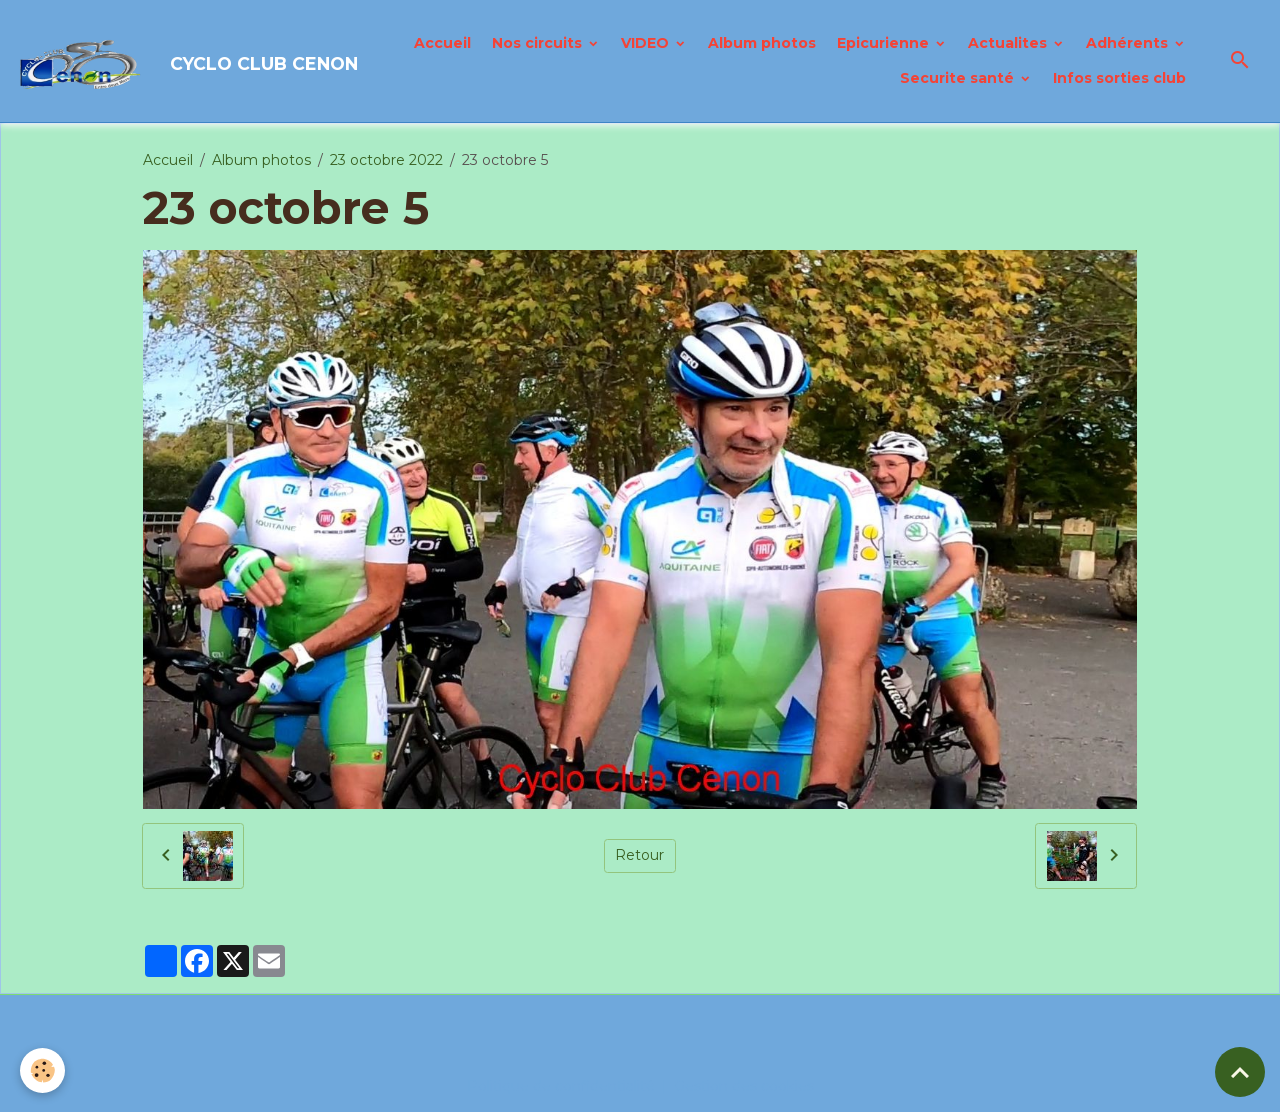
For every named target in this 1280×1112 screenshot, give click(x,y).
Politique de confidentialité (561, 1086)
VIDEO (647, 43)
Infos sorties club (1119, 78)
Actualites (1009, 43)
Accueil (442, 43)
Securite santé (959, 78)
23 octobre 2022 (386, 160)
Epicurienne (885, 43)
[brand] (157, 61)
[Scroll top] (1240, 1072)
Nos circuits (539, 43)
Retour (639, 855)
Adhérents (1129, 43)
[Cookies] (42, 1070)
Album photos (762, 43)
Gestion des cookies (744, 1086)
